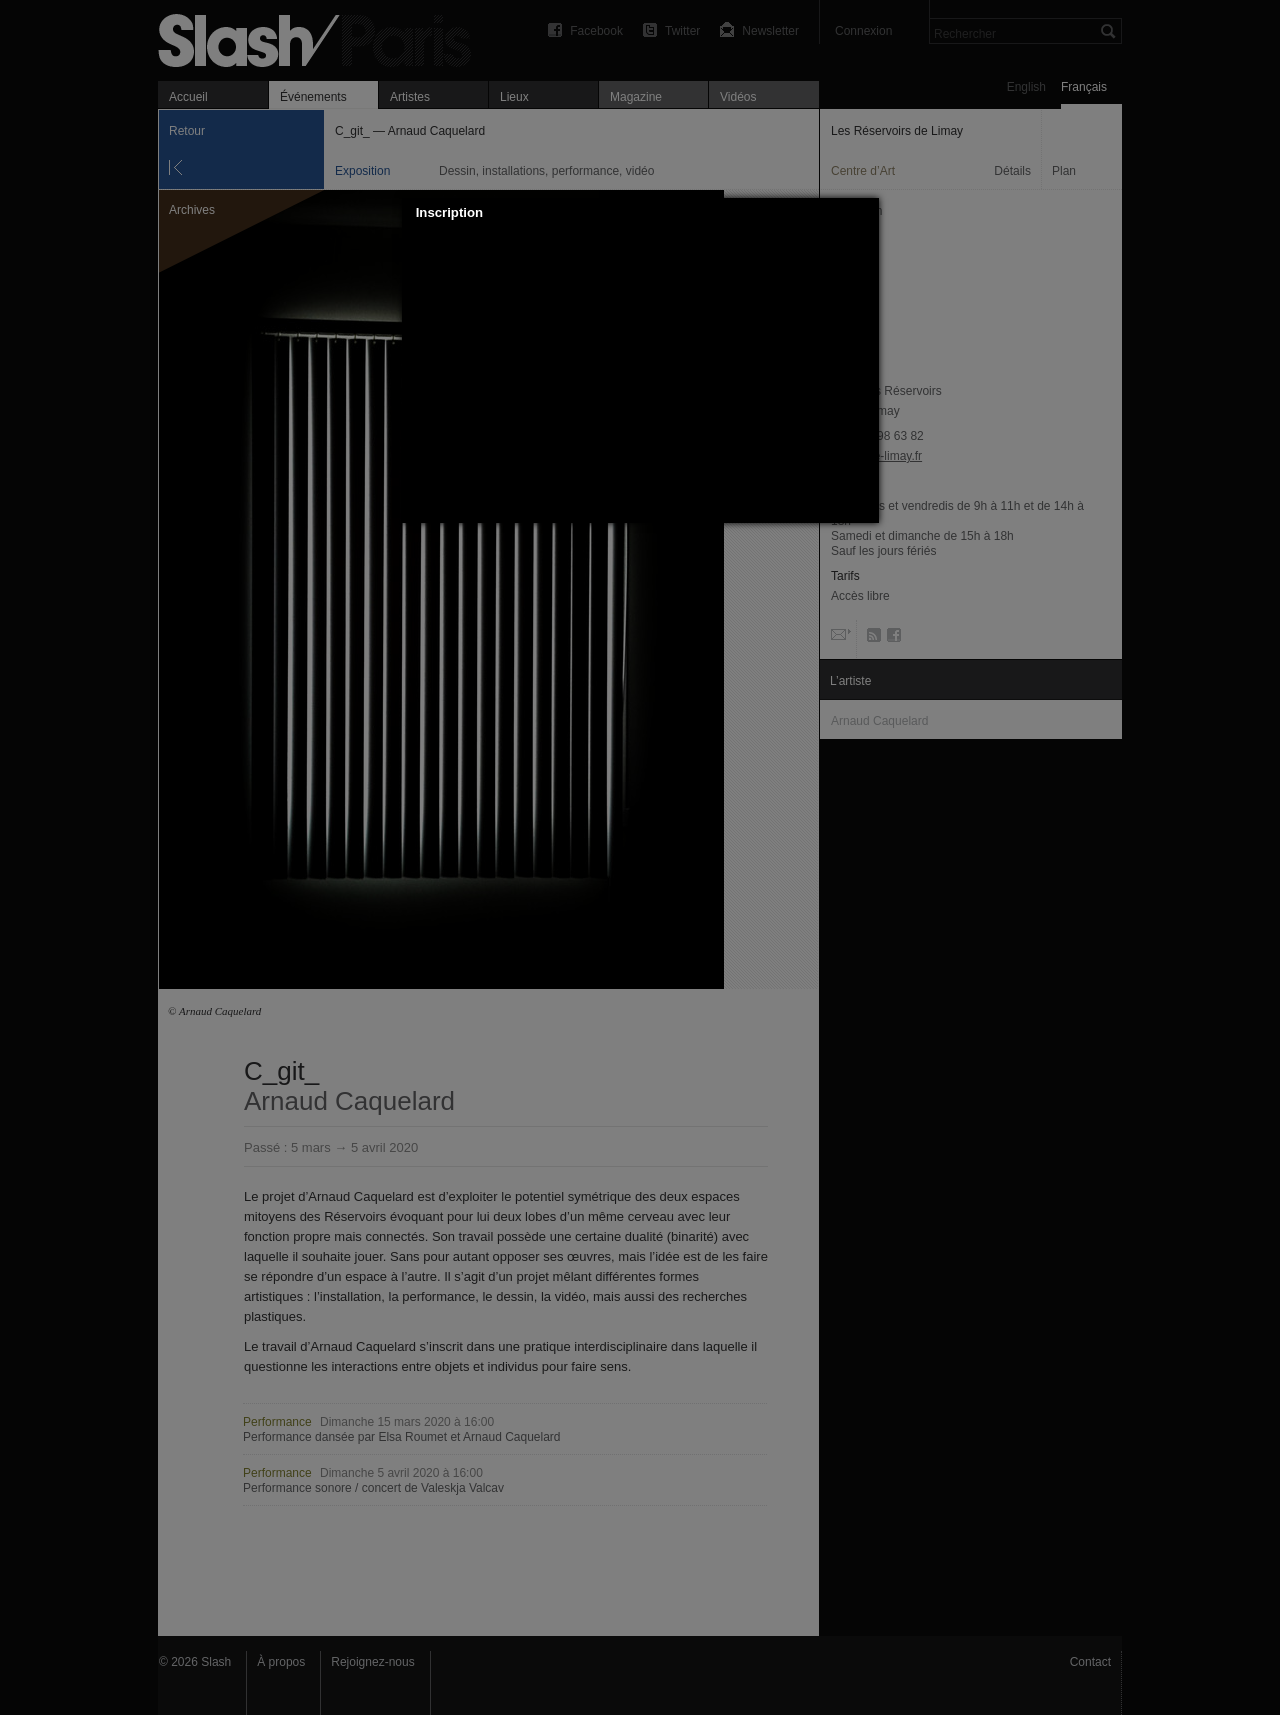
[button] (864, 213)
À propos (281, 1662)
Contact (1090, 1662)
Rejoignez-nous (372, 1662)
